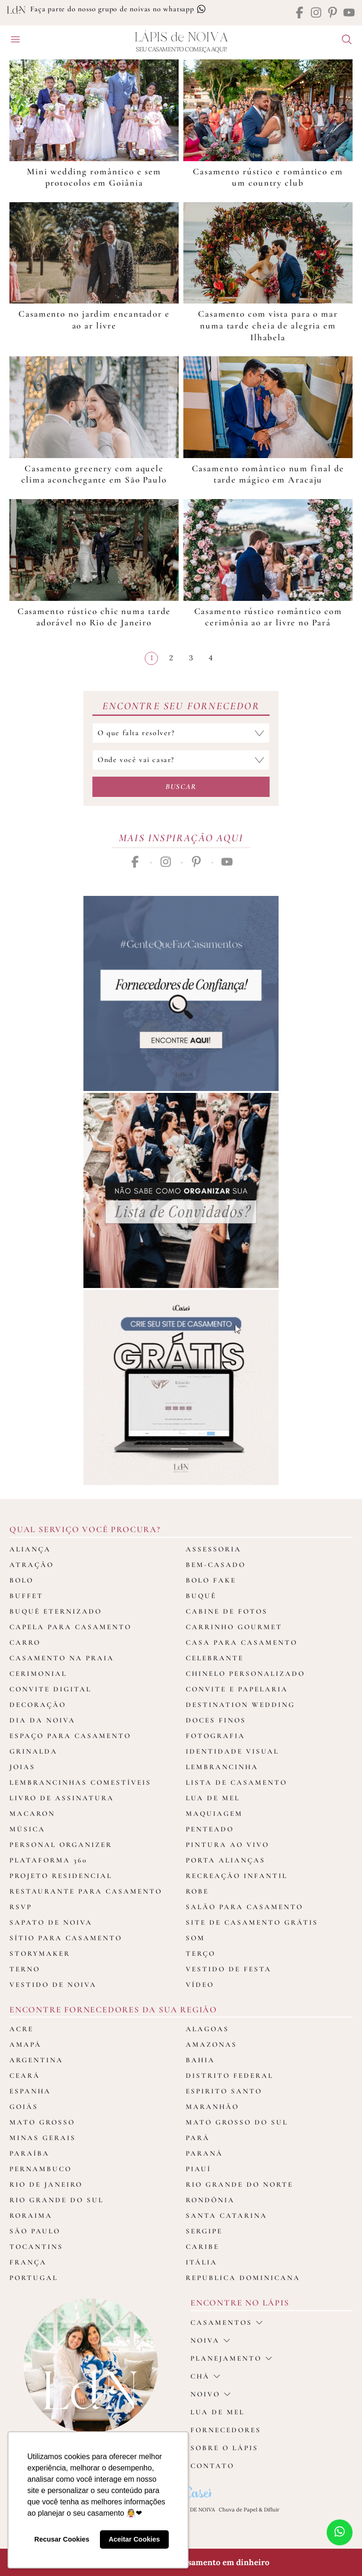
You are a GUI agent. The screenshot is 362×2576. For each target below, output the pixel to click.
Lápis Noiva (181, 37)
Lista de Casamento (236, 1782)
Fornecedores (225, 2430)
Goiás (23, 2106)
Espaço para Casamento (70, 1735)
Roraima (30, 2215)
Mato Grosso (42, 2122)
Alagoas (207, 2029)
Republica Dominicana (243, 2277)
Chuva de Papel (238, 2509)
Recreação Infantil (237, 1875)
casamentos (226, 2322)
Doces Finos (216, 1720)
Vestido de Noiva (53, 1984)
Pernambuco (40, 2169)
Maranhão (212, 2106)
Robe (197, 1891)
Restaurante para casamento (85, 1891)
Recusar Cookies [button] (62, 2539)
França (28, 2262)
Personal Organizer (60, 1844)
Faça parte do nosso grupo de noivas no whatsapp (118, 9)
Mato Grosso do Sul (237, 2122)
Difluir (272, 2509)
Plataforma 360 (48, 1860)
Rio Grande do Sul (56, 2200)
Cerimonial (38, 1673)
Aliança (30, 1549)
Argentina (36, 2060)
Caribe (202, 2246)
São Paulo (34, 2231)
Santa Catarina (226, 2215)
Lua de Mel (213, 1798)
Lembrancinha (222, 1767)
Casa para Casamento (241, 1642)
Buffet (26, 1596)
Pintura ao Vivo (227, 1844)
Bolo (21, 1580)
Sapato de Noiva (50, 1922)
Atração (31, 1564)
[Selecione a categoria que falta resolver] (181, 733)
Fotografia (215, 1735)
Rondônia (210, 2200)
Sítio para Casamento (65, 1938)
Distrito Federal (229, 2075)
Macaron (32, 1813)
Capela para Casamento (70, 1627)
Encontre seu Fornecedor (181, 706)
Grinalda (33, 1751)
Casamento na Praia (61, 1658)
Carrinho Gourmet (234, 1627)
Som (195, 1938)
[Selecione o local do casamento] (181, 760)
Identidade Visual (232, 1751)
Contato (212, 2465)
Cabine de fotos (227, 1611)
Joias (22, 1767)
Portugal (33, 2277)
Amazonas (211, 2044)
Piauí (198, 2169)
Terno (24, 1969)
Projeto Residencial (60, 1875)
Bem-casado (216, 1564)
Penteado (210, 1829)
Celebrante (215, 1658)
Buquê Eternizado (55, 1611)
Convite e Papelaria (237, 1689)
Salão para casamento (244, 1907)
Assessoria (213, 1549)
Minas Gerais (42, 2137)
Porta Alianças (225, 1860)
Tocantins (36, 2246)
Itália (201, 2262)
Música (27, 1829)
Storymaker (39, 1953)
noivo (210, 2394)
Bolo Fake (211, 1580)
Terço (200, 1953)
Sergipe (204, 2231)
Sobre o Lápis (224, 2448)
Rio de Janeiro (45, 2184)
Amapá (25, 2044)
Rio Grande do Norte (239, 2184)
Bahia (200, 2060)
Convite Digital (50, 1689)
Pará (198, 2137)
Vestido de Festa (229, 1969)
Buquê (201, 1596)
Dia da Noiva (42, 1720)
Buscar (181, 786)
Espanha (30, 2091)
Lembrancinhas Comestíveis (80, 1782)
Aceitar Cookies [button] (134, 2539)
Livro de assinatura (61, 1798)
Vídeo (200, 1984)
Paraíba (29, 2153)
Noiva (210, 2340)
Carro (25, 1642)
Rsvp (20, 1907)
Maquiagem (214, 1813)
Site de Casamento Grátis (252, 1922)
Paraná (204, 2153)
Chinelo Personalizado (245, 1673)
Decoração (37, 1704)
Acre (21, 2029)
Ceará (24, 2075)
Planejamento (231, 2358)
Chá (205, 2376)
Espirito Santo (224, 2091)
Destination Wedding (240, 1704)
